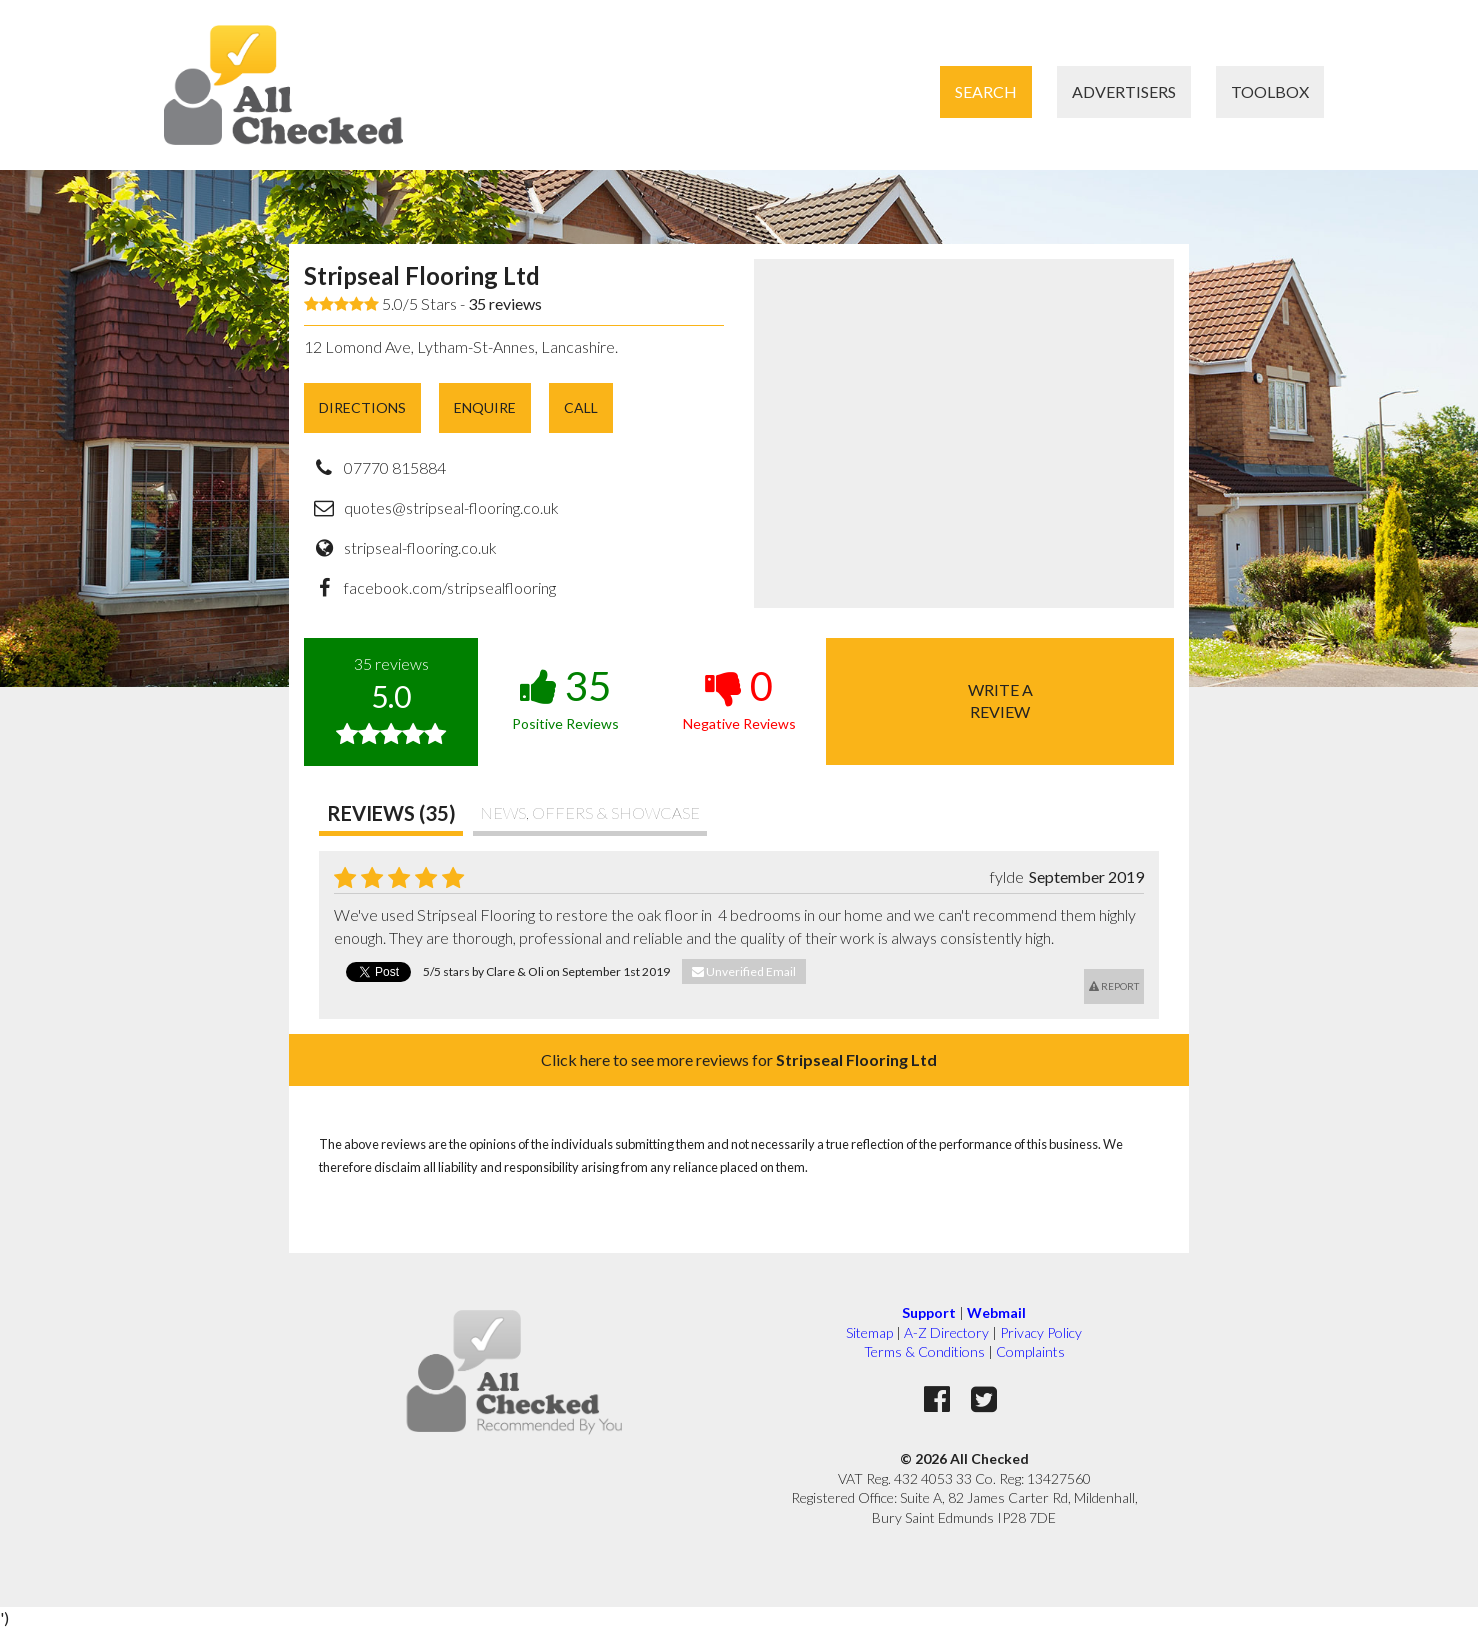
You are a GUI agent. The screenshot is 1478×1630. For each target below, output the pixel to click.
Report (1114, 986)
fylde (1007, 876)
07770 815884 (395, 467)
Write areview (1000, 700)
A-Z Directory (946, 1332)
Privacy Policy (1041, 1332)
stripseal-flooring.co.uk (420, 547)
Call (581, 407)
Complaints (1030, 1351)
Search (986, 91)
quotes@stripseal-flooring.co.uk (451, 507)
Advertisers (1124, 91)
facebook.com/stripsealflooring (450, 587)
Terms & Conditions (924, 1351)
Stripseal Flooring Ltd (422, 275)
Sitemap (869, 1332)
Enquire (485, 407)
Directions (362, 407)
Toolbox (1270, 91)
